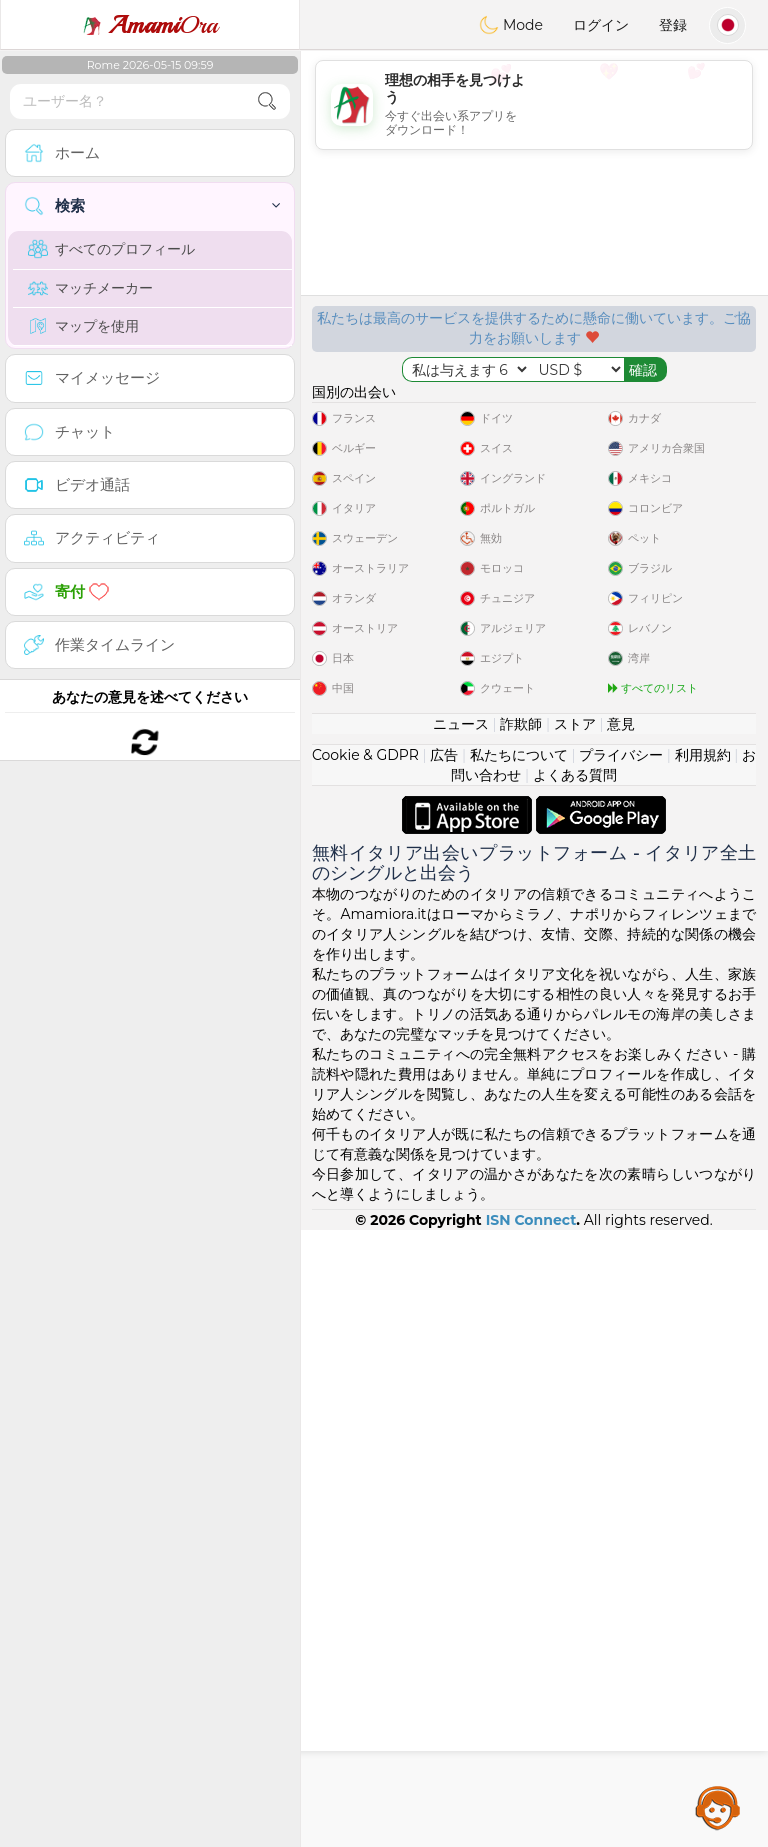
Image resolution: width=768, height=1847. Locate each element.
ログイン (601, 25)
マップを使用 (83, 326)
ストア (575, 1341)
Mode (511, 25)
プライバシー (621, 1372)
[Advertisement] (534, 105)
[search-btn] (267, 101)
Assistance (718, 1807)
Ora (150, 25)
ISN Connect (531, 1837)
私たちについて (519, 1372)
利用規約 (703, 1372)
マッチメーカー (90, 288)
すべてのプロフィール (111, 249)
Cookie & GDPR (365, 1372)
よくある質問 (575, 1392)
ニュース (461, 1341)
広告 (444, 1372)
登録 (673, 25)
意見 (621, 1341)
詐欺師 (521, 1341)
